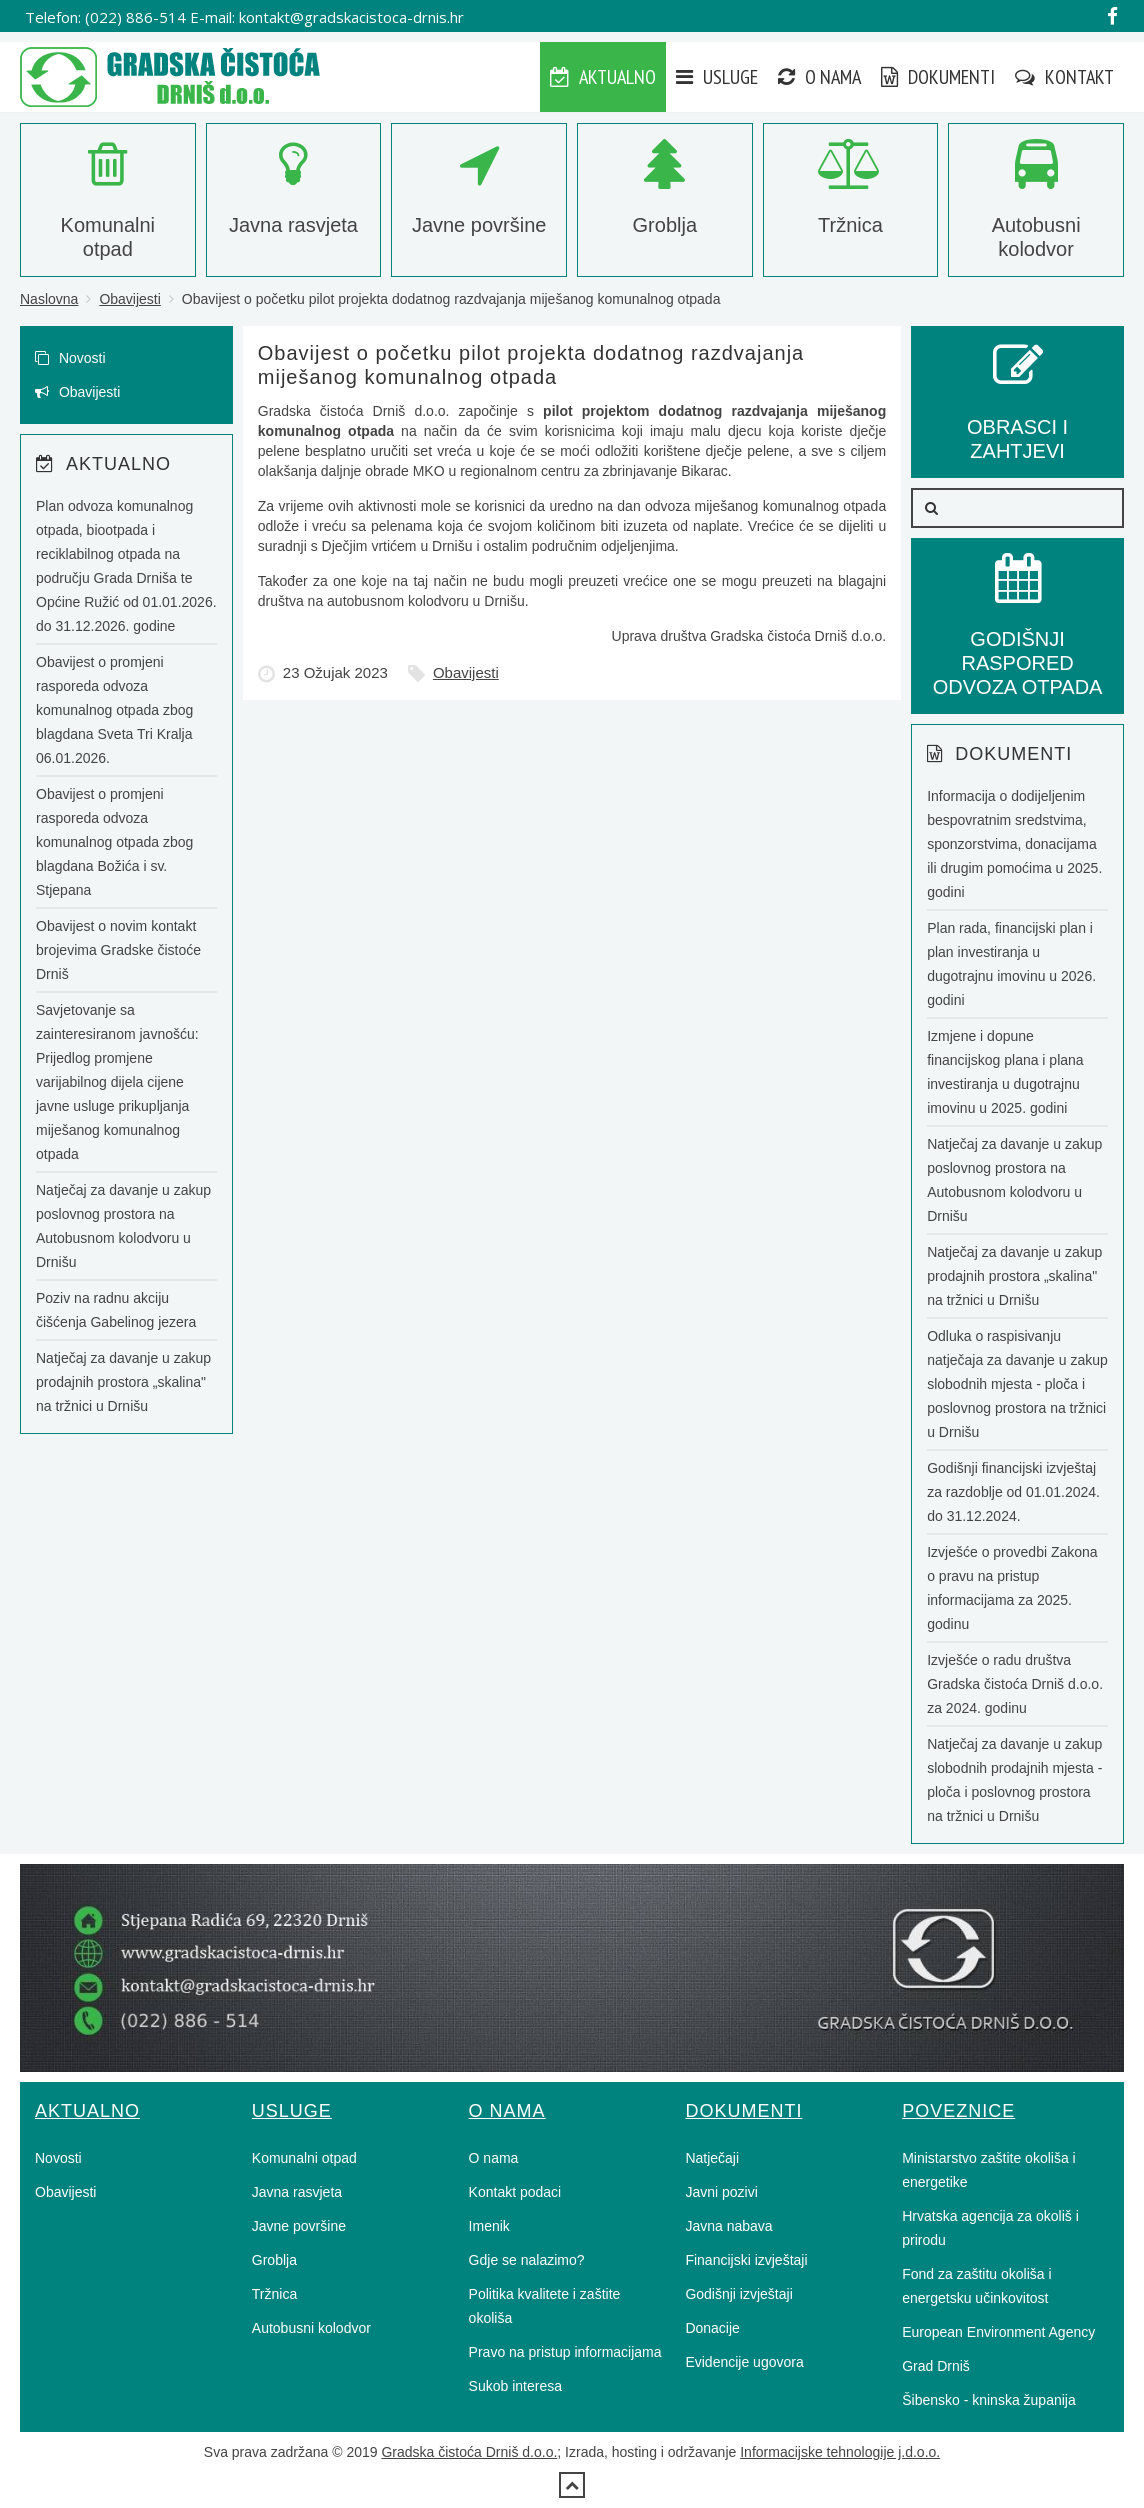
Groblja (274, 2260)
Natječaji (712, 2158)
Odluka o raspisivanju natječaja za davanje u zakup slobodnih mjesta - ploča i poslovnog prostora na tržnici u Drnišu (1017, 1384)
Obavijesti (129, 299)
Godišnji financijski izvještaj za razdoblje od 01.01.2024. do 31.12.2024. (1013, 1492)
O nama (819, 77)
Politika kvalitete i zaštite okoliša (545, 2306)
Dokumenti (938, 77)
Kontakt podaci (515, 2192)
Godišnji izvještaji (738, 2294)
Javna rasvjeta (297, 2192)
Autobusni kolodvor (311, 2328)
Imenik (489, 2226)
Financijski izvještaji (746, 2260)
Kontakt (1064, 77)
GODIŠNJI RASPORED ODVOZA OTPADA (1018, 639)
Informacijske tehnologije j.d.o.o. (840, 2452)
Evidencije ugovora (744, 2362)
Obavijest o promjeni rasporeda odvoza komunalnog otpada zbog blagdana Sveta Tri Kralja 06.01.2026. (114, 710)
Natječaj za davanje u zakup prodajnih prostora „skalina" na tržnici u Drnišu (123, 1382)
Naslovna (49, 299)
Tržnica (274, 2294)
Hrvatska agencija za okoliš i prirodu (990, 2228)
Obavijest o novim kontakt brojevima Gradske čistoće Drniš (118, 950)
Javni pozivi (721, 2192)
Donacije (712, 2328)
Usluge (717, 77)
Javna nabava (728, 2226)
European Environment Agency (998, 2332)
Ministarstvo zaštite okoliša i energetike (989, 2170)
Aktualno (603, 77)
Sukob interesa (515, 2386)
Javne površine (299, 2226)
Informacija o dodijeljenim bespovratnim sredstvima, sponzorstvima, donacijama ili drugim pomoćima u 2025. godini (1014, 844)
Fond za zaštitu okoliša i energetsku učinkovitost (976, 2286)
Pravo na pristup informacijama (565, 2352)
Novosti (70, 358)
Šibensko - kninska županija (989, 2400)
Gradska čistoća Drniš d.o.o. (469, 2452)
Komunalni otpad (304, 2158)
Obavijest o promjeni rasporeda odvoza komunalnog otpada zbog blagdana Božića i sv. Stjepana (114, 842)
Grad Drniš (936, 2366)
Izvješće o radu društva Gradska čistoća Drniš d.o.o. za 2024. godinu (1015, 1684)
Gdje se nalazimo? (527, 2260)
